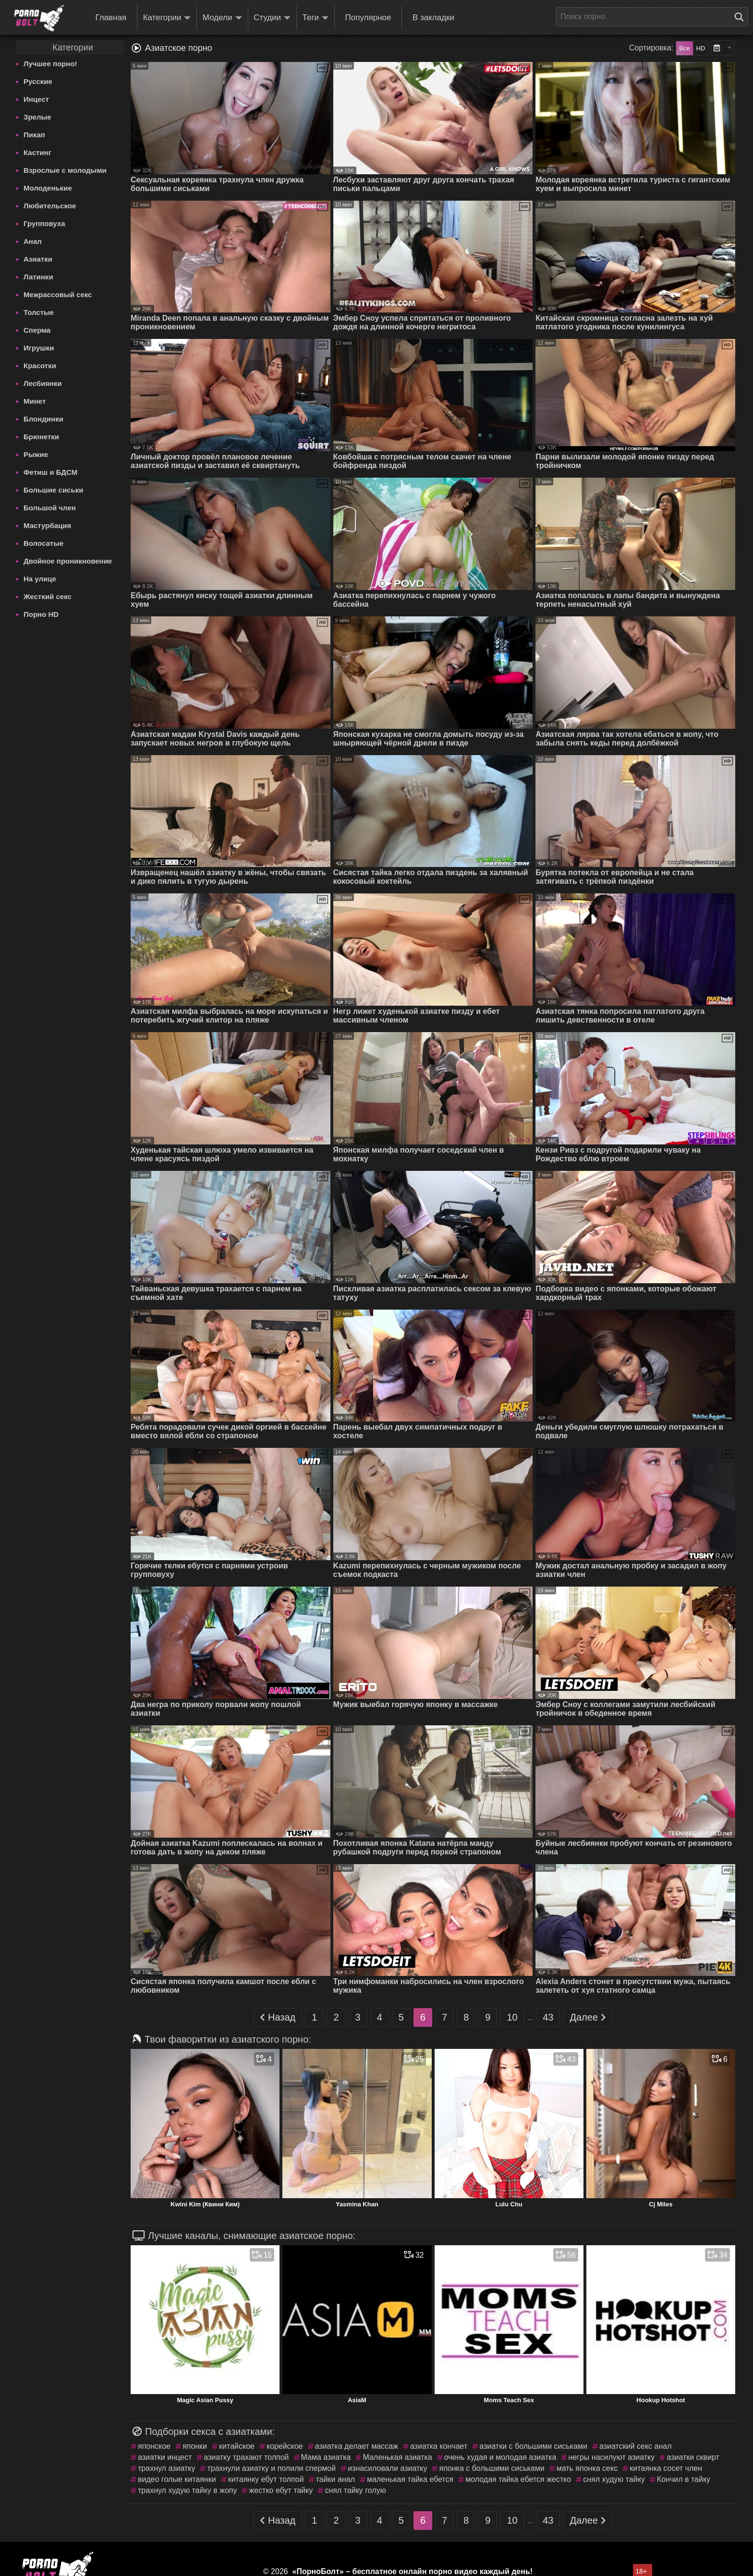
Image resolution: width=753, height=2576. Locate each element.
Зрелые (37, 117)
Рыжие (36, 454)
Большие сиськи (53, 490)
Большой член (50, 508)
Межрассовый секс (58, 294)
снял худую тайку (614, 2479)
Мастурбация (47, 525)
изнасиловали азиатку (387, 2468)
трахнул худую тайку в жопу (187, 2490)
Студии (272, 18)
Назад (277, 2017)
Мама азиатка (326, 2457)
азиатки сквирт (693, 2457)
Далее (588, 2017)
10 (512, 2017)
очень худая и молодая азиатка (500, 2457)
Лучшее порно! (50, 64)
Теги (316, 18)
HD (700, 48)
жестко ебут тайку (281, 2490)
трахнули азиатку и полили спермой (271, 2468)
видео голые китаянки (177, 2479)
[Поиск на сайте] (741, 17)
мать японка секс (587, 2468)
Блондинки (43, 419)
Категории (167, 18)
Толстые (39, 312)
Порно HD (41, 614)
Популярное (368, 17)
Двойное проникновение (68, 561)
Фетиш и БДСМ (50, 472)
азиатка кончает (438, 2446)
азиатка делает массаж (356, 2446)
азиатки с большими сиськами (533, 2446)
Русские (38, 81)
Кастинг (37, 152)
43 (548, 2017)
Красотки (40, 365)
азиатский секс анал (635, 2446)
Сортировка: (651, 48)
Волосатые (43, 543)
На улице (40, 579)
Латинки (38, 277)
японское (154, 2446)
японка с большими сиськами (491, 2468)
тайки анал (335, 2479)
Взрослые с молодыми (65, 170)
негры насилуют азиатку (611, 2457)
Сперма (37, 330)
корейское (285, 2446)
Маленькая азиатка (397, 2457)
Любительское (50, 206)
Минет (35, 401)
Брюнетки (41, 437)
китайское (237, 2446)
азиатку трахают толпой (246, 2457)
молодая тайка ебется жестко (518, 2479)
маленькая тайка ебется (410, 2479)
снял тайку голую (355, 2490)
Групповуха (44, 223)
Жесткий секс (48, 596)
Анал (33, 241)
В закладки (433, 17)
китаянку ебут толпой (266, 2479)
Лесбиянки (43, 383)
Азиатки (38, 259)
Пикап (34, 135)
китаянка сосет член (666, 2468)
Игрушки (39, 348)
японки (194, 2446)
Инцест (36, 99)
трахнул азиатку (166, 2468)
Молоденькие (48, 188)
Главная (110, 17)
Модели (222, 18)
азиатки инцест (165, 2457)
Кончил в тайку (683, 2479)
